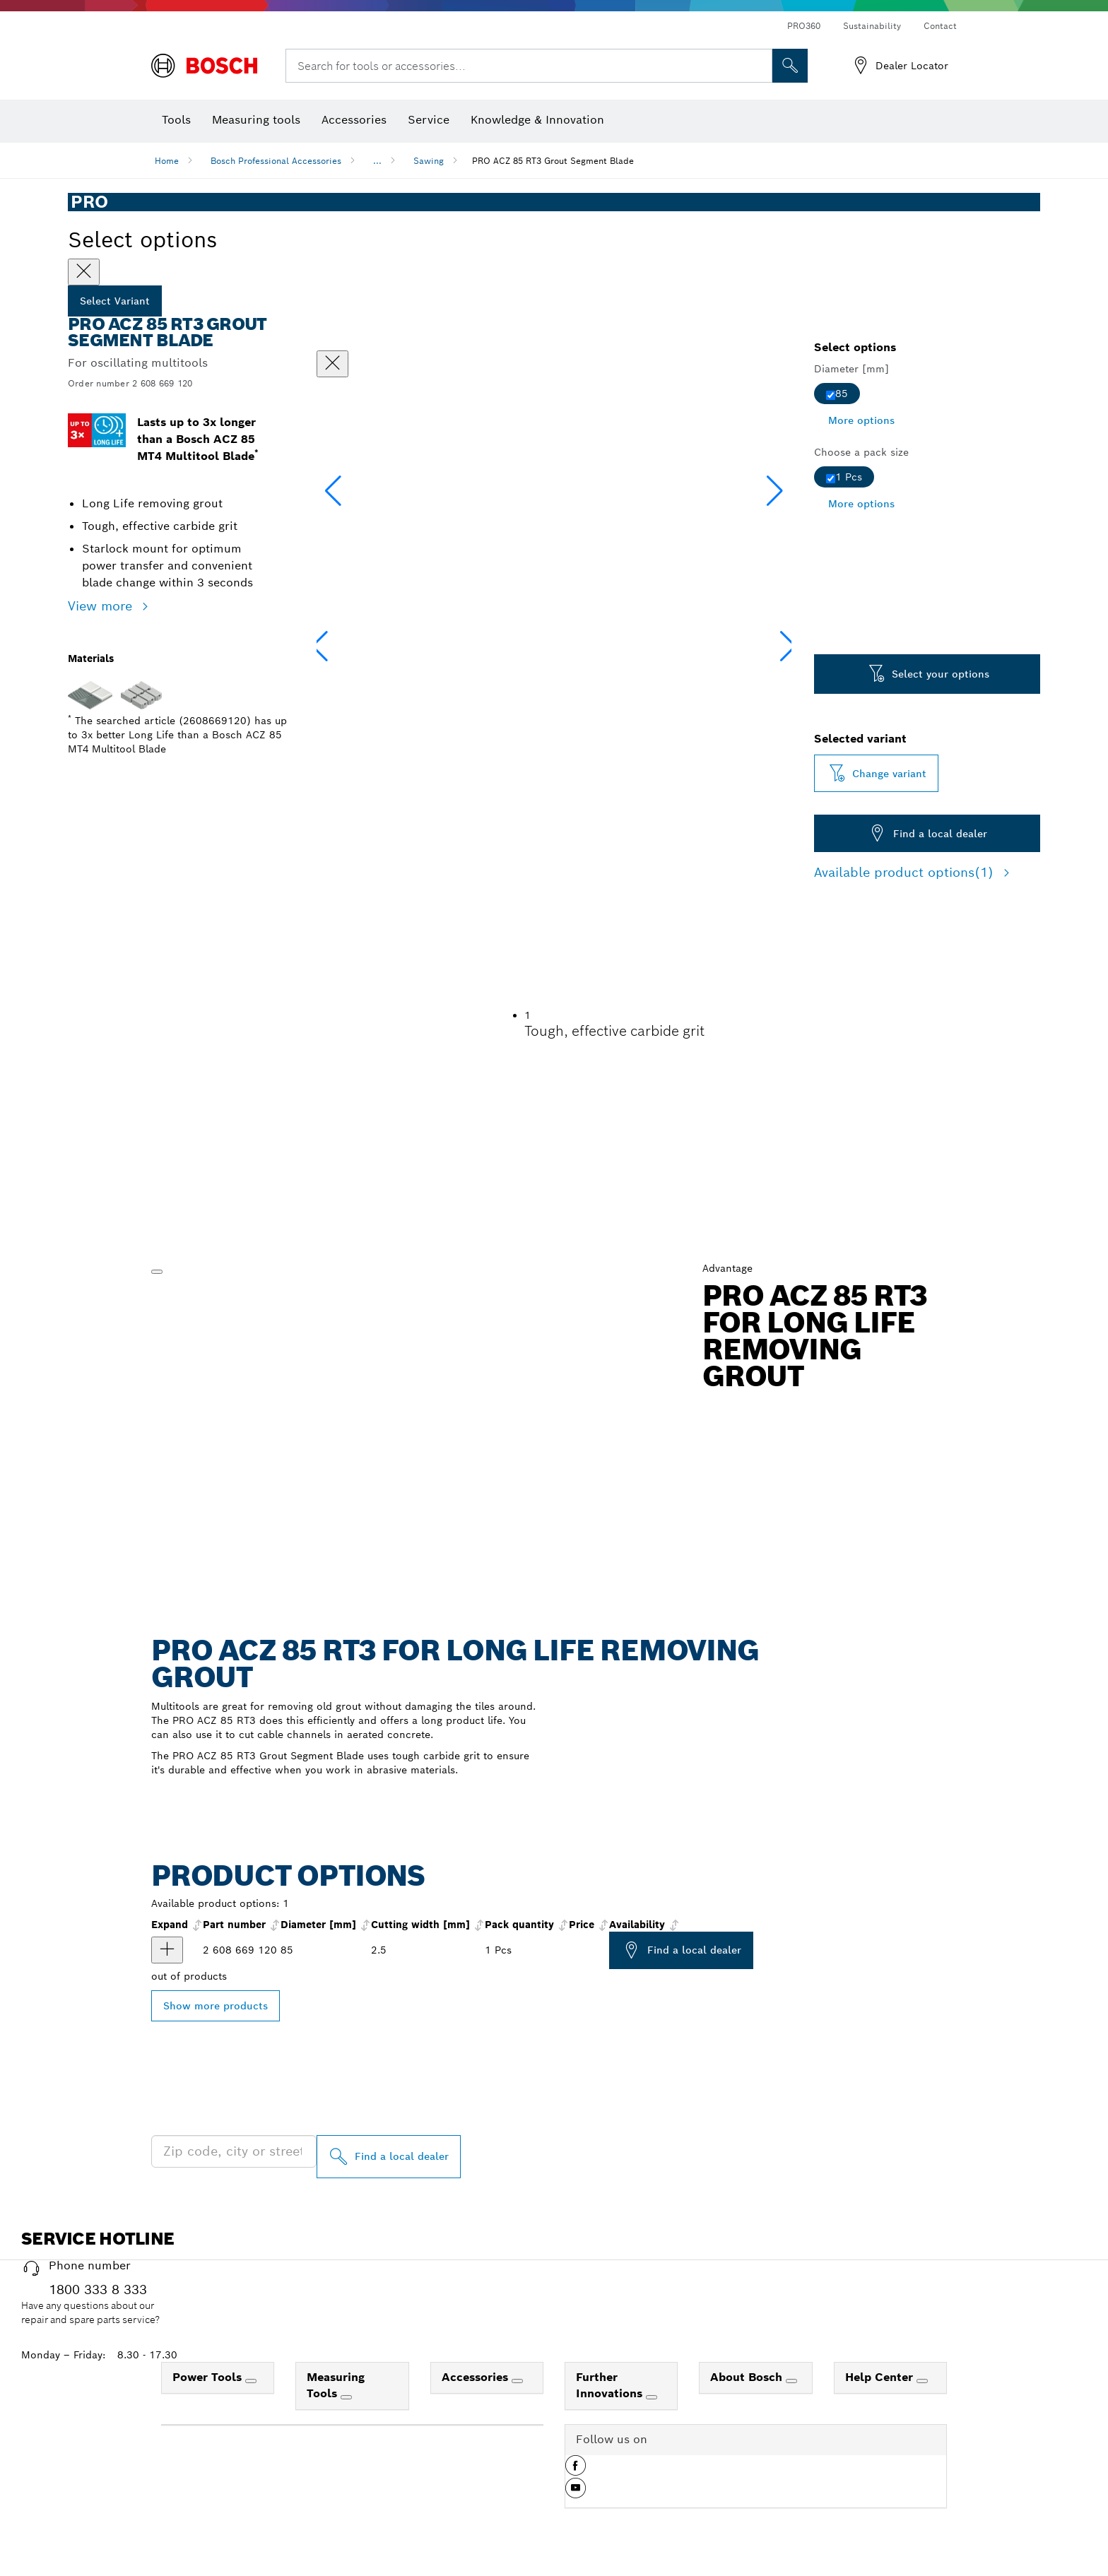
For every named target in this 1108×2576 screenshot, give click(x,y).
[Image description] (357, 651)
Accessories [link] (477, 2377)
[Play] (157, 1272)
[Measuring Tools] (346, 2397)
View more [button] (102, 606)
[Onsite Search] (790, 66)
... (377, 160)
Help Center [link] (881, 2377)
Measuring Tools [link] (336, 2385)
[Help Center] (922, 2381)
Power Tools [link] (208, 2377)
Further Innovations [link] (611, 2385)
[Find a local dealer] (389, 2156)
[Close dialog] (332, 363)
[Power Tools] (251, 2381)
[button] (774, 491)
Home (167, 160)
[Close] (84, 272)
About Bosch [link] (748, 2377)
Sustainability (872, 25)
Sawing (428, 160)
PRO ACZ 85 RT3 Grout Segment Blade (553, 160)
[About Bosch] (791, 2381)
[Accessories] (517, 2381)
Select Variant (115, 301)
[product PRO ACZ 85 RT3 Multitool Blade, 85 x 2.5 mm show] (167, 1950)
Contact (940, 25)
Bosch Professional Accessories (276, 160)
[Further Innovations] (651, 2397)
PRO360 (803, 25)
